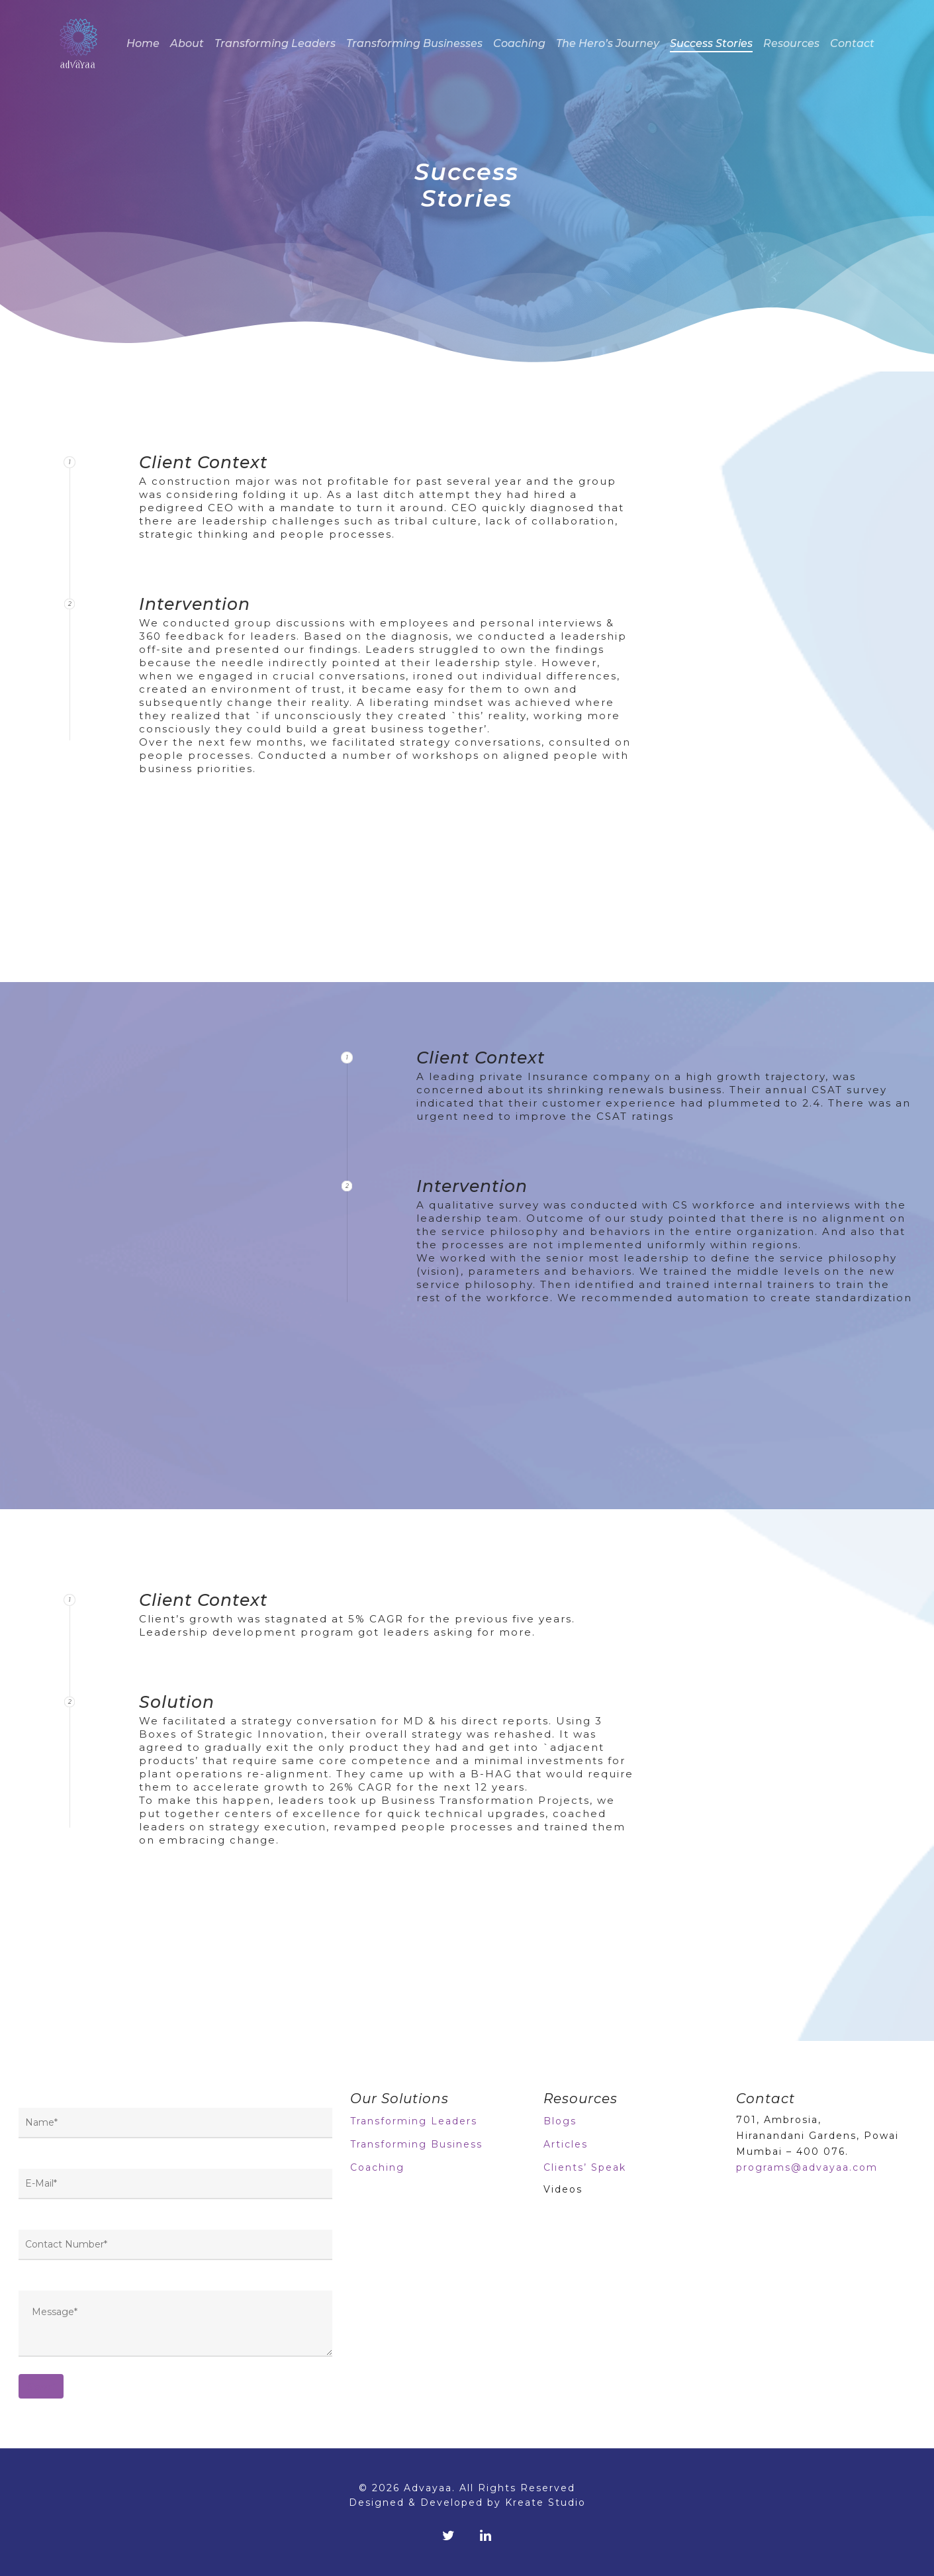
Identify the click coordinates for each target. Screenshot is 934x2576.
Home (143, 43)
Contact (852, 43)
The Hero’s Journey (607, 43)
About (187, 43)
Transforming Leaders (275, 43)
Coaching (519, 43)
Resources (791, 43)
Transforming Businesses (414, 43)
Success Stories (711, 43)
